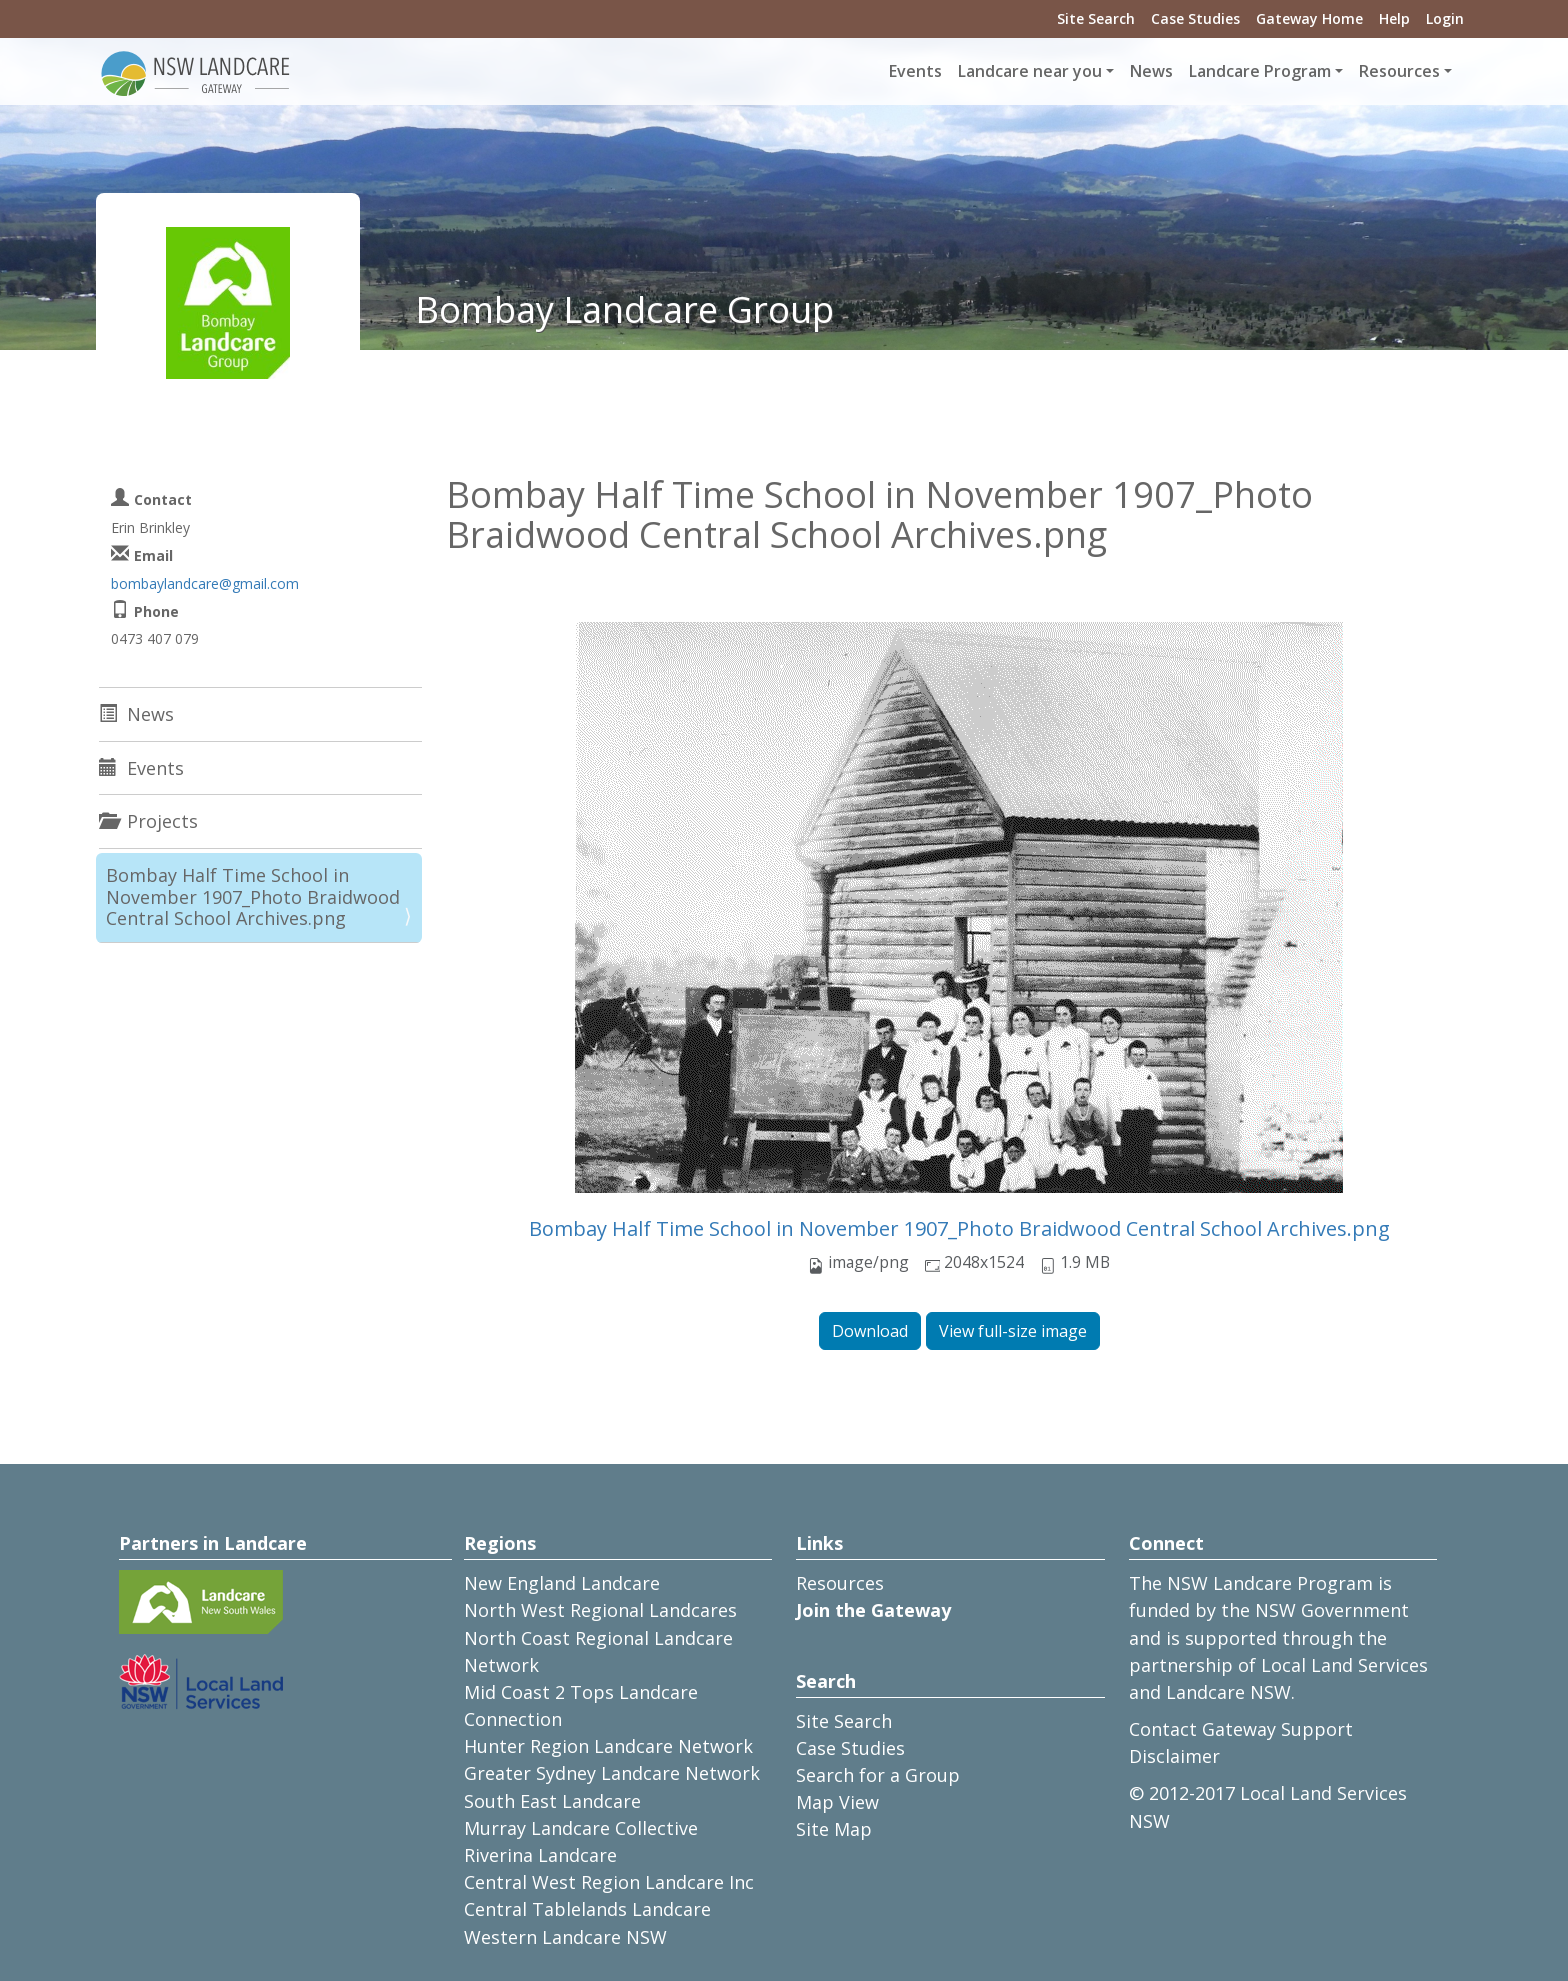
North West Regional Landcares (600, 1610)
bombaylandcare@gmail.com (205, 583)
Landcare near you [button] (1030, 71)
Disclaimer (1174, 1756)
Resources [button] (1399, 71)
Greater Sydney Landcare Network (612, 1773)
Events (915, 71)
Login (1445, 18)
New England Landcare (562, 1583)
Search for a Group (878, 1775)
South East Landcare (552, 1801)
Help (1394, 18)
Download (870, 1331)
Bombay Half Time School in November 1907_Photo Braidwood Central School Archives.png (959, 1228)
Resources (840, 1583)
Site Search (1096, 18)
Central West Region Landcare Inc (609, 1882)
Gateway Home (1309, 18)
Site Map (834, 1829)
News (1151, 71)
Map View (837, 1802)
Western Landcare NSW (565, 1937)
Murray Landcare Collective (581, 1828)
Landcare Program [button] (1260, 71)
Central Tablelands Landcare (587, 1909)
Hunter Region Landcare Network (608, 1746)
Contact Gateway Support (1241, 1729)
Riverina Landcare (540, 1855)
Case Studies (1195, 18)
